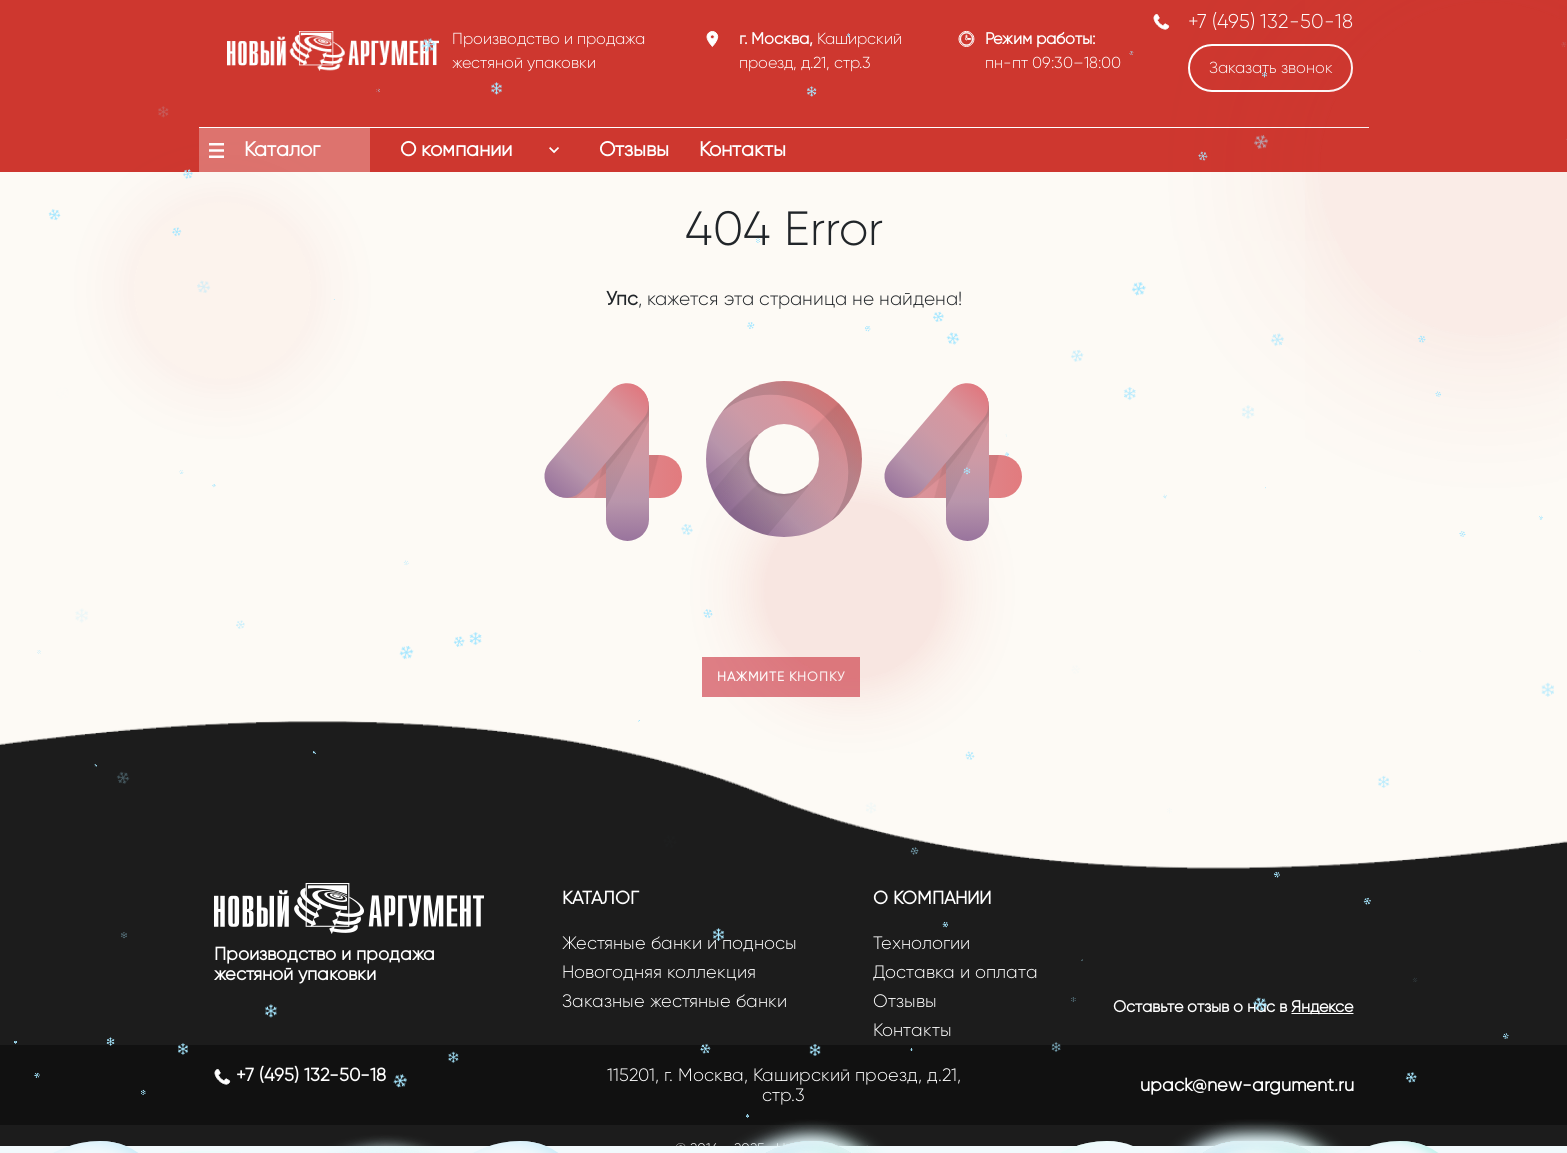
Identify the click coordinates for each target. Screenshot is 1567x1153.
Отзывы (905, 1001)
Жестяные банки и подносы (679, 943)
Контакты (912, 1030)
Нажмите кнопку (781, 676)
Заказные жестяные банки (674, 1001)
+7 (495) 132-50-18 (1270, 21)
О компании (932, 898)
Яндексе (1322, 1006)
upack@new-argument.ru (1247, 1085)
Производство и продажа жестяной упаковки (324, 964)
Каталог (600, 898)
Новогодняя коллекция (659, 972)
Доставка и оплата (955, 972)
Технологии (921, 943)
